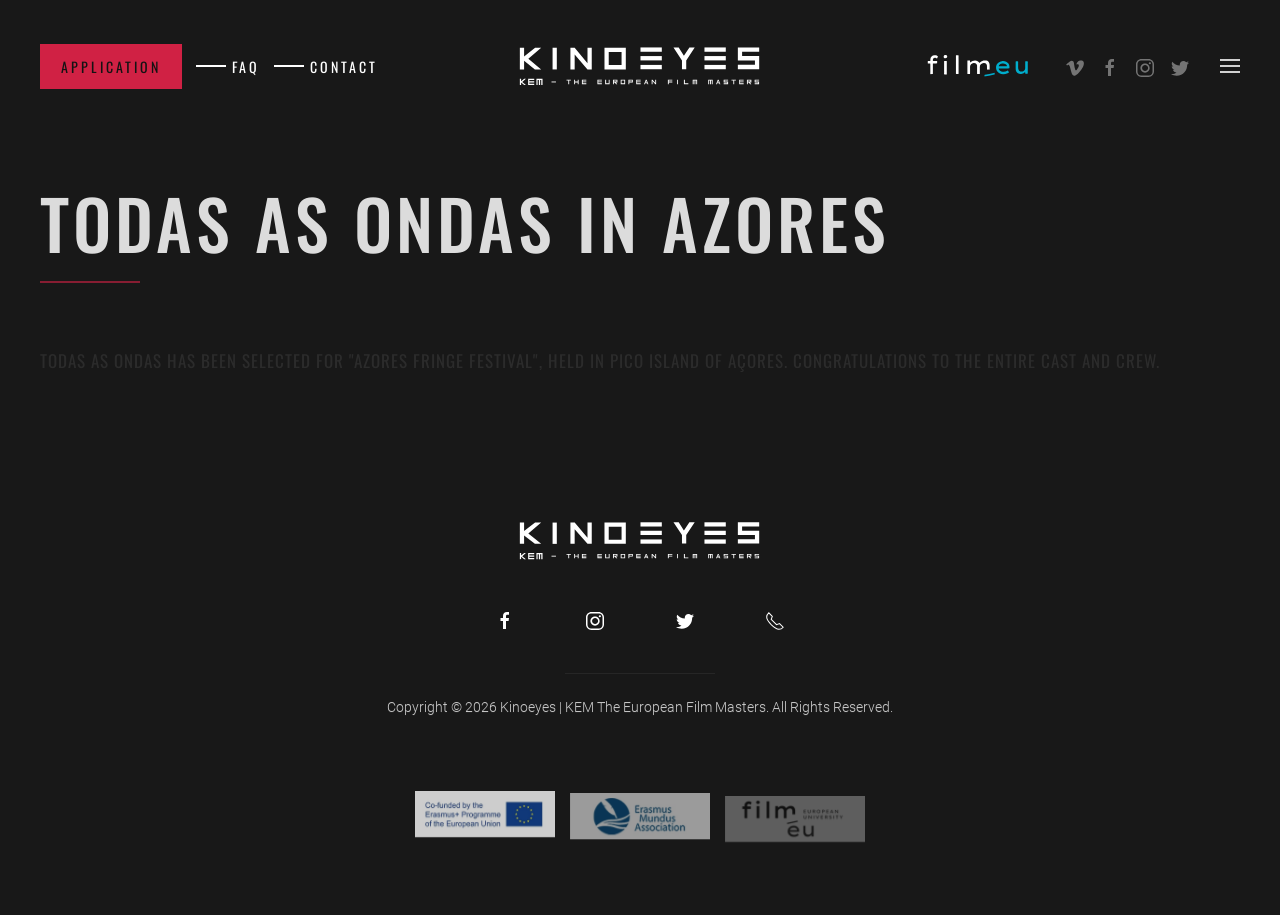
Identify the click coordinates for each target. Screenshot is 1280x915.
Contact (344, 66)
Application (111, 66)
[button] (1230, 66)
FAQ (246, 66)
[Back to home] (640, 66)
